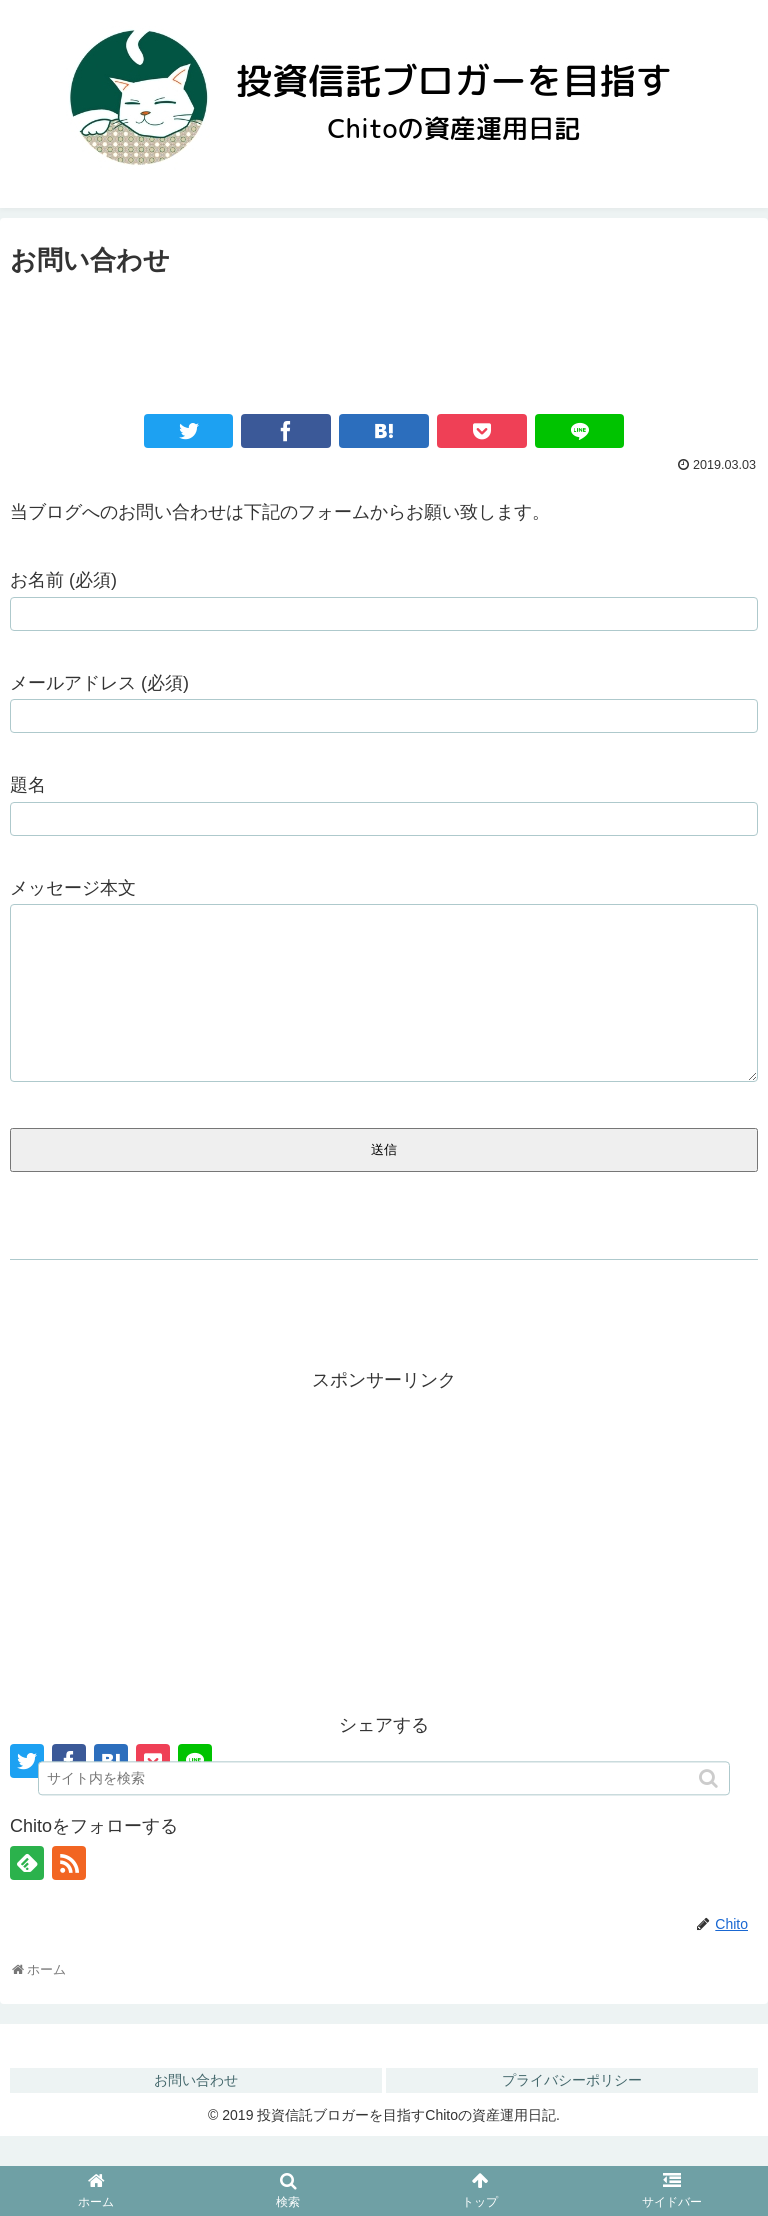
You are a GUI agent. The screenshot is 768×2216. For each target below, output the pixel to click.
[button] (710, 1782)
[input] (383, 1782)
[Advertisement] (384, 337)
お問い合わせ (196, 2110)
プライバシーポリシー (572, 2110)
